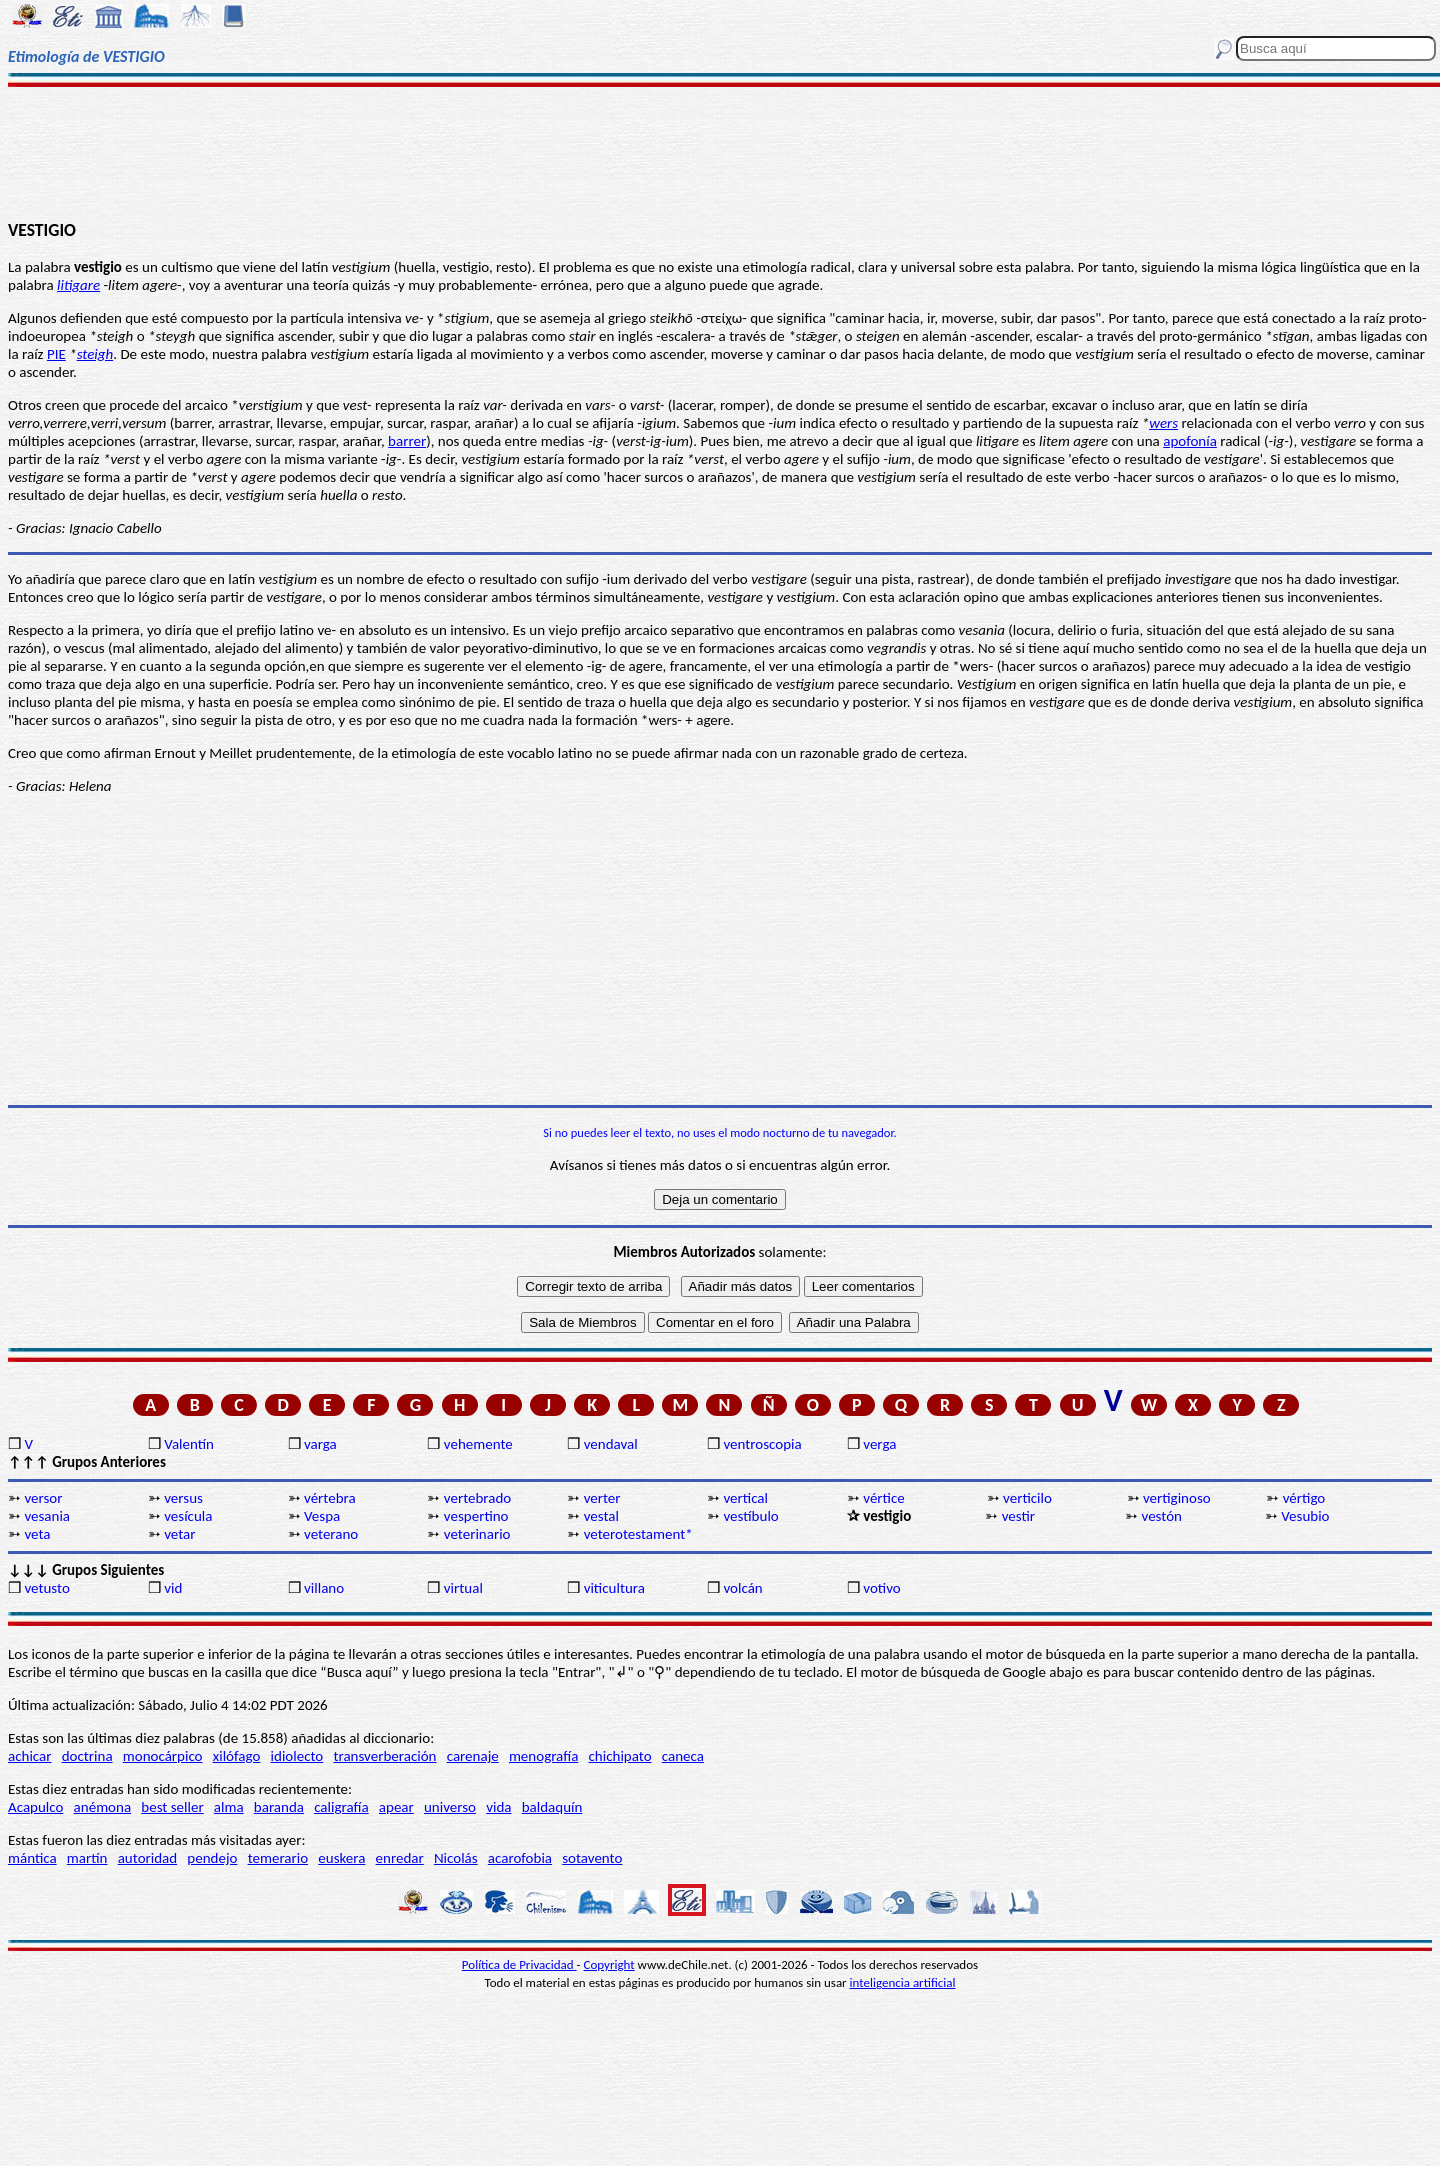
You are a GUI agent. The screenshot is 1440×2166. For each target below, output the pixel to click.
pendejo (212, 1858)
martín (87, 1858)
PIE (56, 354)
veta (37, 1534)
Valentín (189, 1444)
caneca (683, 1756)
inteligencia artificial (903, 1982)
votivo (881, 1588)
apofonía (1190, 441)
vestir (1018, 1516)
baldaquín (552, 1807)
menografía (543, 1756)
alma (229, 1807)
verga (879, 1444)
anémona (103, 1807)
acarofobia (520, 1858)
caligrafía (341, 1807)
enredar (400, 1858)
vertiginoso (1177, 1498)
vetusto (46, 1588)
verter (602, 1498)
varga (320, 1444)
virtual (463, 1588)
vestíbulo (750, 1516)
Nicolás (456, 1858)
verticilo (1027, 1498)
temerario (278, 1858)
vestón (1162, 1516)
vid (173, 1588)
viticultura (614, 1588)
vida (498, 1807)
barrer (407, 441)
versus (183, 1498)
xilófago (237, 1756)
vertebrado (477, 1498)
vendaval (611, 1444)
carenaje (473, 1756)
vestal (601, 1516)
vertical (745, 1498)
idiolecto (297, 1756)
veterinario (477, 1534)
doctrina (87, 1756)
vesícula (188, 1516)
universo (450, 1807)
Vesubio (1305, 1516)
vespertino (476, 1516)
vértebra (330, 1498)
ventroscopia (762, 1444)
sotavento (592, 1858)
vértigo (1304, 1498)
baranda (279, 1807)
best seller (172, 1807)
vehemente (478, 1444)
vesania (47, 1516)
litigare (78, 285)
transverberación (384, 1756)
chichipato (620, 1756)
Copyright (609, 1964)
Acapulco (35, 1807)
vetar (179, 1534)
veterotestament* (638, 1534)
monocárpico (163, 1756)
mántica (32, 1858)
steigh (95, 354)
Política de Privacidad (519, 1964)
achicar (29, 1756)
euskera (341, 1858)
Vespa (322, 1516)
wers (1163, 423)
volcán (742, 1588)
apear (396, 1807)
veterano (331, 1534)
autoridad (147, 1858)
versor (43, 1498)
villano (324, 1588)
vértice (883, 1498)
